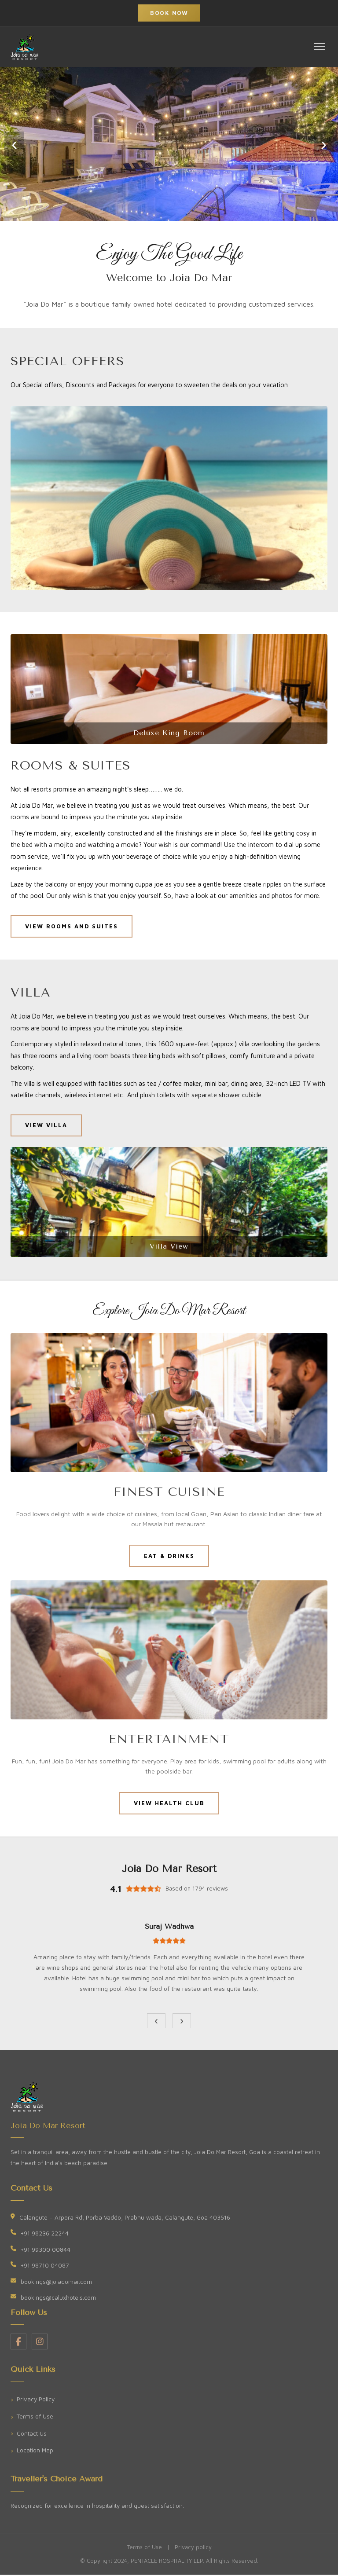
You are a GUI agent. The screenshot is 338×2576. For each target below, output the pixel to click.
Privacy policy (193, 2548)
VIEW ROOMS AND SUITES (72, 926)
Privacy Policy (36, 2400)
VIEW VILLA (47, 1125)
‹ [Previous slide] (14, 144)
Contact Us (32, 2434)
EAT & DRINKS (169, 1556)
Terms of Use (35, 2417)
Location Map (35, 2451)
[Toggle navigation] (319, 46)
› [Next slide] (324, 144)
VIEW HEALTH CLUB (169, 1803)
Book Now (169, 13)
